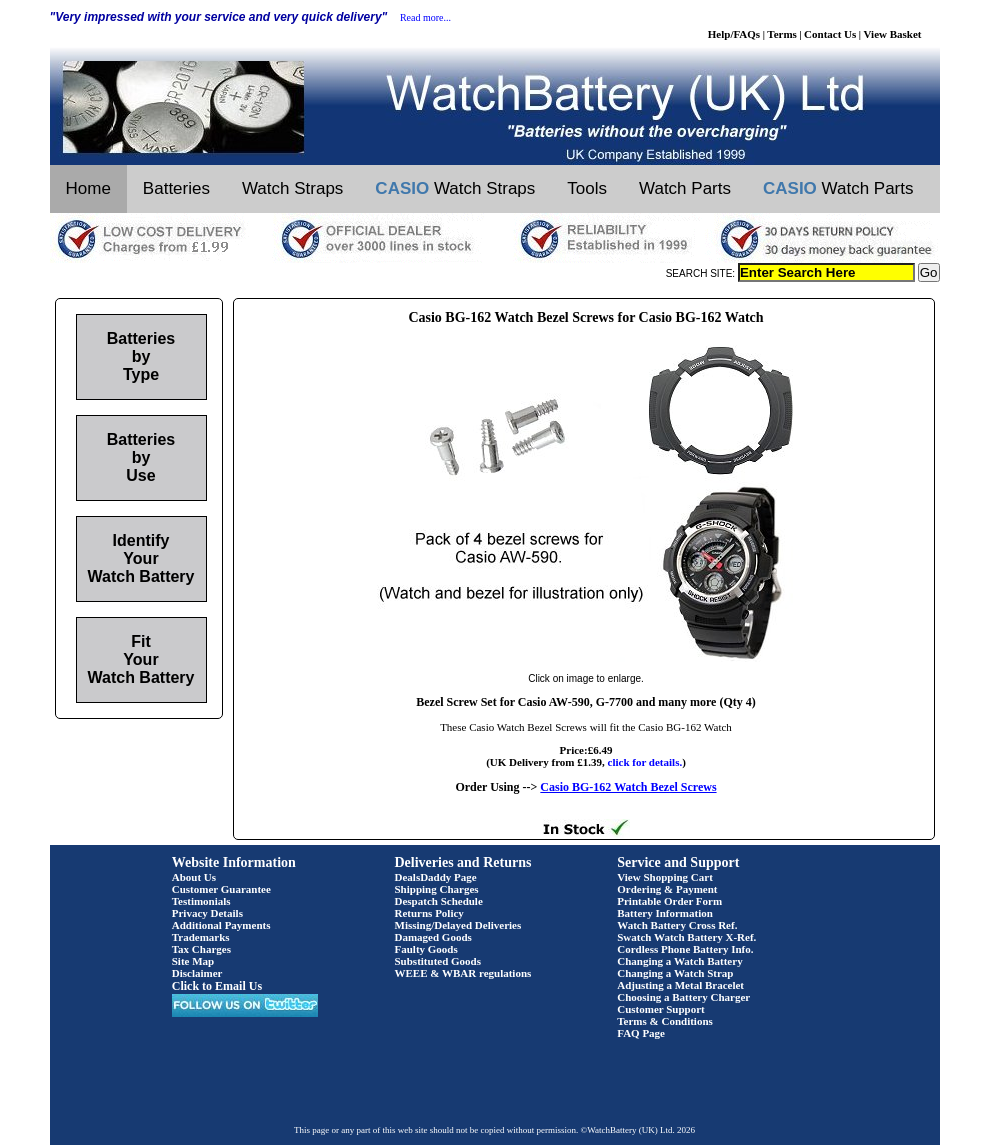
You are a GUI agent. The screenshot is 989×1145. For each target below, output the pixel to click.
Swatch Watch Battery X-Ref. (686, 937)
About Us (194, 877)
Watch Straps (292, 188)
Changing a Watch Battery (679, 961)
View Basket (893, 34)
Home (88, 188)
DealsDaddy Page (436, 877)
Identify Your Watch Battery (141, 558)
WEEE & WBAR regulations (463, 973)
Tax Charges (201, 949)
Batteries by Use (141, 457)
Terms (782, 34)
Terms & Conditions (665, 1021)
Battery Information (665, 913)
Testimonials (201, 901)
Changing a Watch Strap (675, 973)
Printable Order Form (669, 901)
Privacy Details (207, 913)
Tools (587, 188)
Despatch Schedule (439, 901)
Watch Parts (685, 188)
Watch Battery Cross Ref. (677, 925)
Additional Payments (221, 925)
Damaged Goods (433, 937)
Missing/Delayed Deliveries (458, 925)
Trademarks (201, 937)
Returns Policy (429, 913)
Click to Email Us (217, 986)
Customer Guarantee (221, 889)
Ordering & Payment (667, 889)
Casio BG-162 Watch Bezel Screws (628, 787)
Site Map (193, 961)
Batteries (176, 188)
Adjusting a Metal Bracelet (680, 985)
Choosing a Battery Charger (683, 997)
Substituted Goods (438, 961)
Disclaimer (197, 973)
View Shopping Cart (665, 877)
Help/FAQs (734, 34)
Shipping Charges (437, 889)
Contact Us (830, 34)
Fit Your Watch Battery (141, 659)
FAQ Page (641, 1033)
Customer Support (661, 1009)
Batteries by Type (141, 356)
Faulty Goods (426, 949)
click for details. (645, 762)
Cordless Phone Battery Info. (685, 949)
